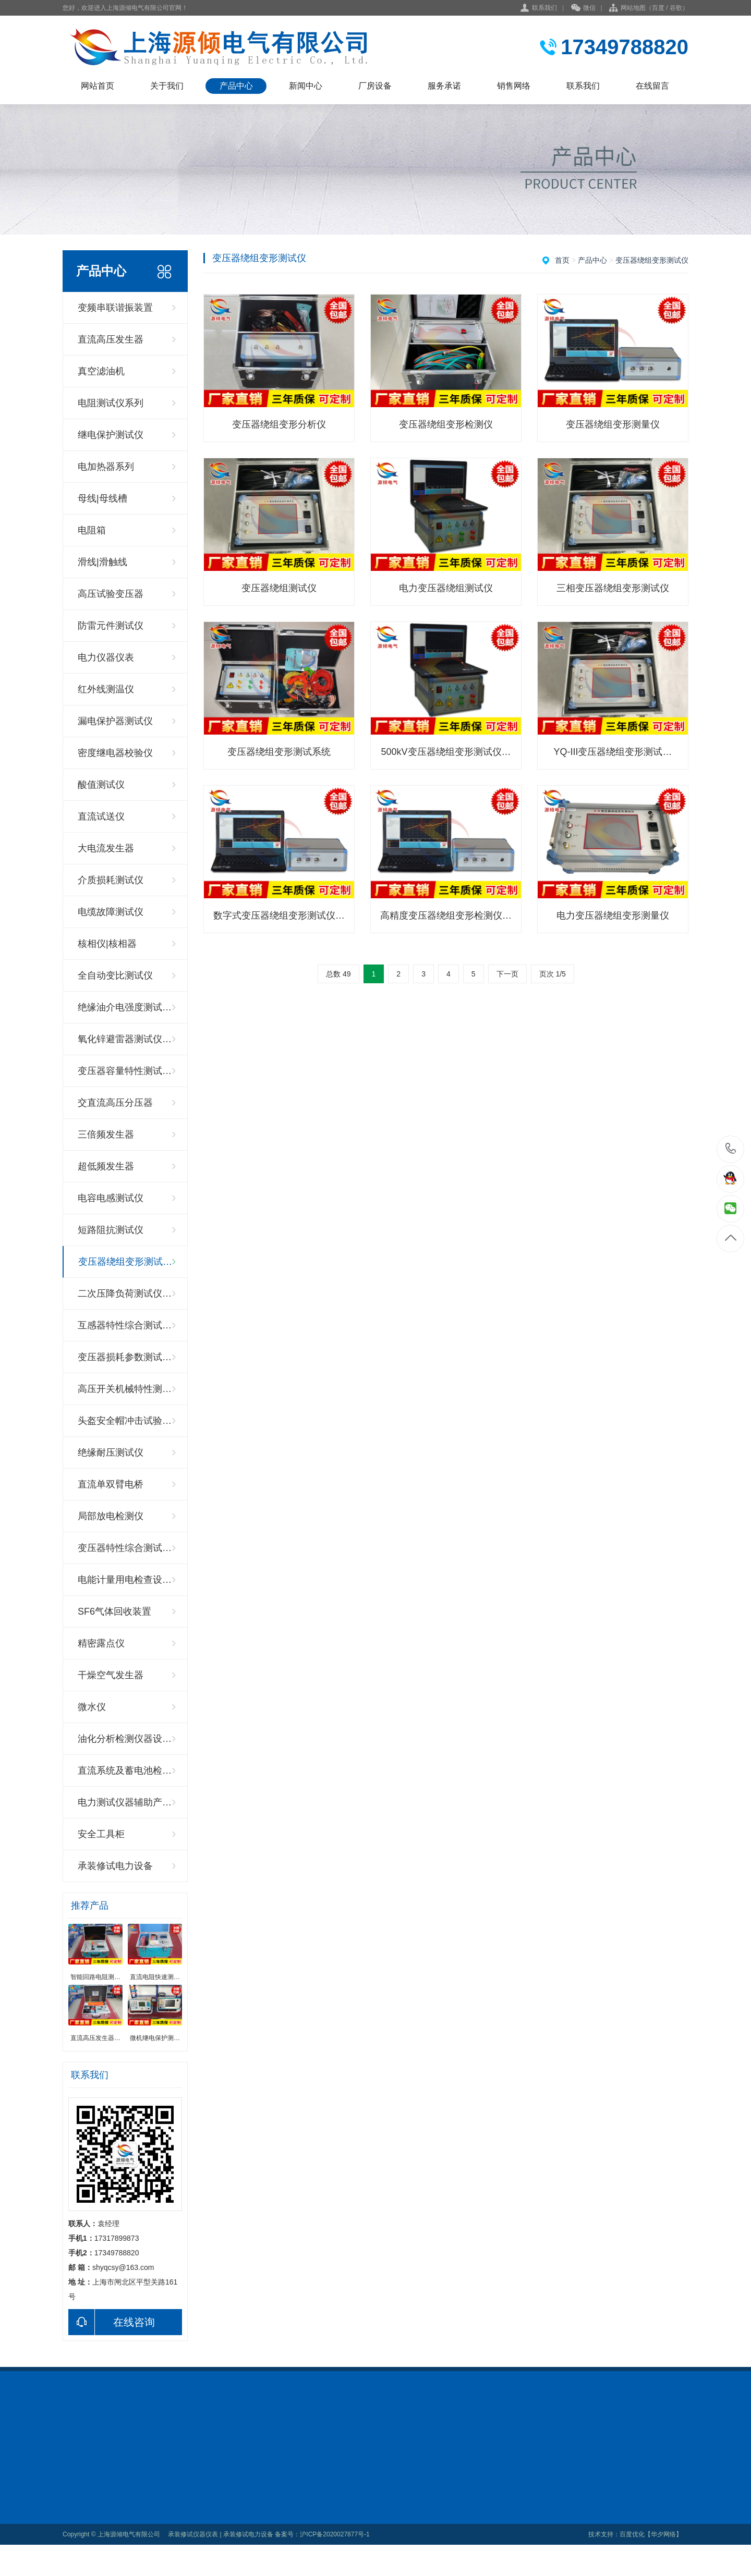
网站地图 (633, 7)
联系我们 (544, 7)
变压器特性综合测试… (125, 1548)
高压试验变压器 (110, 594)
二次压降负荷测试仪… (125, 1293)
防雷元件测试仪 (110, 625)
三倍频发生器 (106, 1134)
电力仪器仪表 (106, 657)
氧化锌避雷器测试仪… (125, 1039)
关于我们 (167, 85)
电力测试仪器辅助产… (125, 1802)
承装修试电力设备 (115, 1866)
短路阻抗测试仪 (110, 1230)
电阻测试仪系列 (110, 403)
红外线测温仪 (106, 689)
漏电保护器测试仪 (115, 721)
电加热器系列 (106, 466)
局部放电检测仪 (110, 1516)
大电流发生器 (106, 848)
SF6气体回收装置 (114, 1611)
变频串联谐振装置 (115, 307)
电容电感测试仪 (110, 1198)
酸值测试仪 (101, 784)
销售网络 (513, 85)
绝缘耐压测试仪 (110, 1452)
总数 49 (338, 974)
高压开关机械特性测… (125, 1389)
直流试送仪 (101, 816)
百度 (658, 7)
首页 (562, 260)
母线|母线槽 (102, 498)
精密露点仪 (101, 1643)
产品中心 (236, 85)
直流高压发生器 (110, 339)
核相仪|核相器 (107, 943)
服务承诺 (444, 85)
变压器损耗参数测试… (125, 1357)
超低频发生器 (106, 1166)
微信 (583, 8)
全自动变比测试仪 (115, 975)
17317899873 (731, 1149)
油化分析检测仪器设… (125, 1738)
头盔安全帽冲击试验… (125, 1420)
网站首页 (97, 85)
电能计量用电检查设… (125, 1579)
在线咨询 (111, 2322)
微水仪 (92, 1707)
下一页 (507, 974)
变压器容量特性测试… (125, 1071)
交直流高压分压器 (115, 1102)
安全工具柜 (101, 1834)
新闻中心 (305, 85)
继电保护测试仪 (110, 435)
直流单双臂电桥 (110, 1484)
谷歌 (676, 7)
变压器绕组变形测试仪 (651, 260)
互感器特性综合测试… (125, 1325)
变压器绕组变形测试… (125, 1261)
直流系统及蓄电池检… (125, 1770)
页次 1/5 (552, 974)
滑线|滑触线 (102, 562)
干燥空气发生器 (110, 1675)
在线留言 (652, 85)
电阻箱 (92, 530)
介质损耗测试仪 (110, 880)
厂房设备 (375, 85)
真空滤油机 (101, 371)
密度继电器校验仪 (115, 753)
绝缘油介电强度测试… (125, 1007)
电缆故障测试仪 (110, 912)
